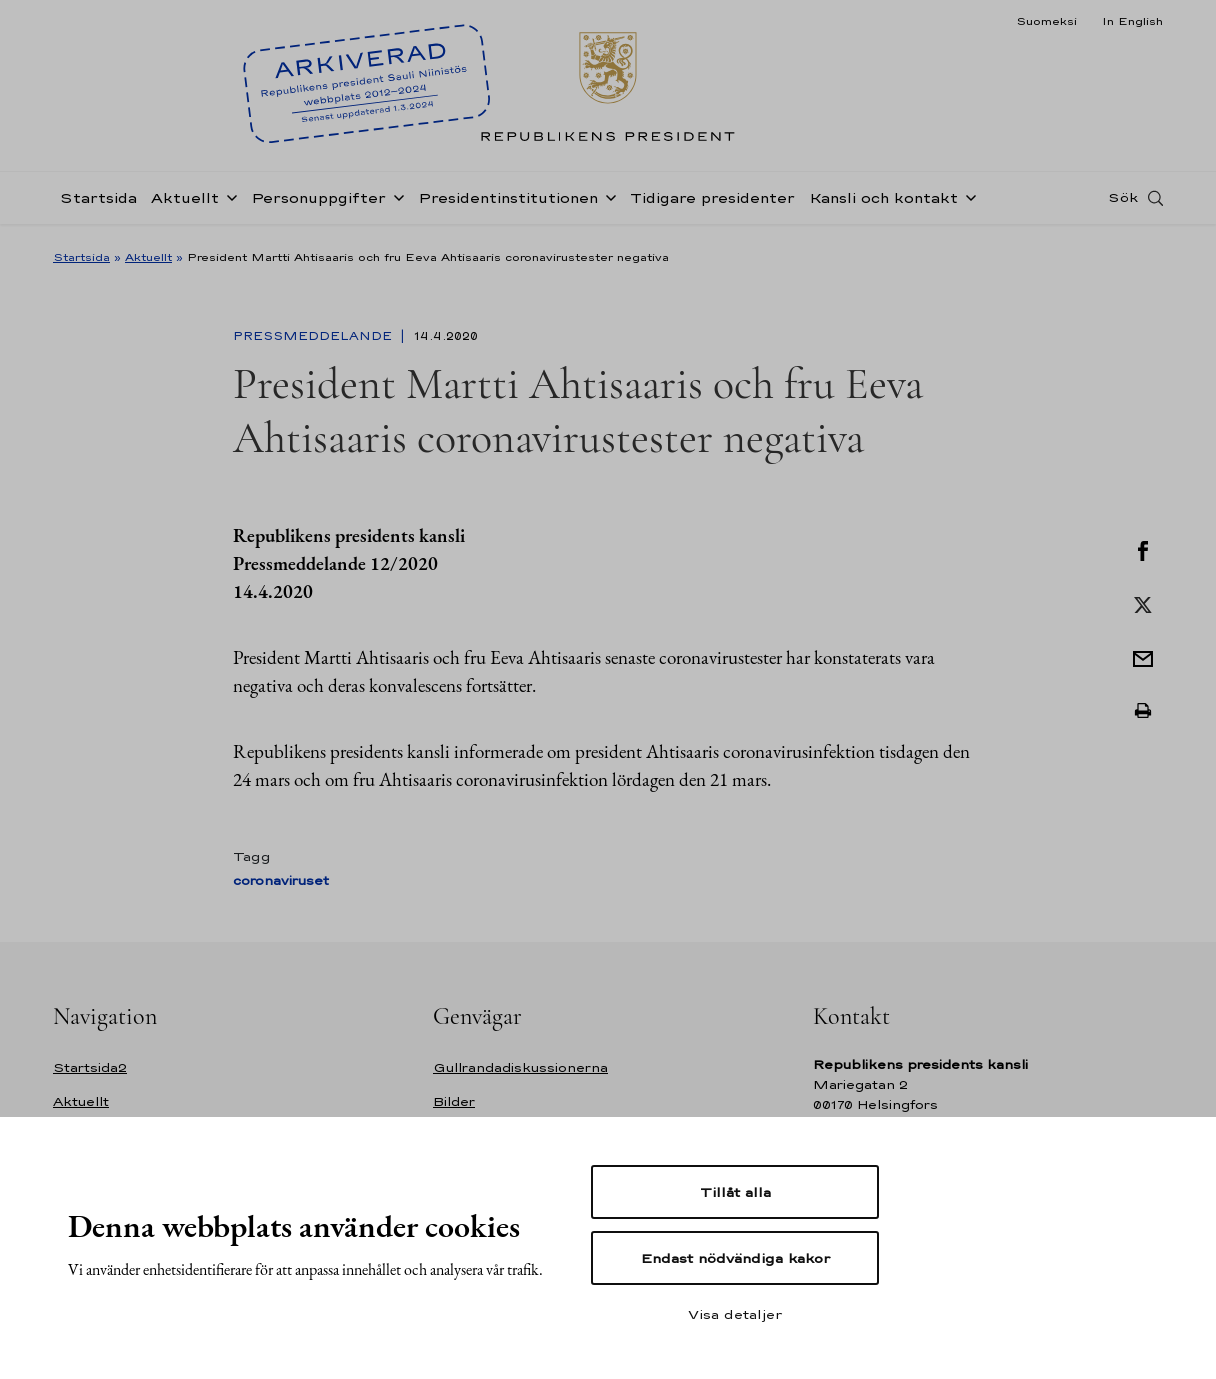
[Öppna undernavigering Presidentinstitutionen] (607, 202)
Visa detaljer (735, 1314)
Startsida (98, 203)
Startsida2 (90, 1067)
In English (1132, 21)
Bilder (454, 1101)
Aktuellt (185, 203)
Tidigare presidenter (712, 203)
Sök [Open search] (1123, 203)
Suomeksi (1046, 21)
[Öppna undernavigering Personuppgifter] (395, 202)
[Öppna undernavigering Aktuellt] (228, 202)
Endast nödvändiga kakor (735, 1258)
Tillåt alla (735, 1192)
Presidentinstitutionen (508, 203)
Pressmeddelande (314, 336)
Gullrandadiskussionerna (520, 1067)
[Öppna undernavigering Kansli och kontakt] (967, 202)
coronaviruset (281, 880)
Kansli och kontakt (883, 203)
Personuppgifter (318, 203)
